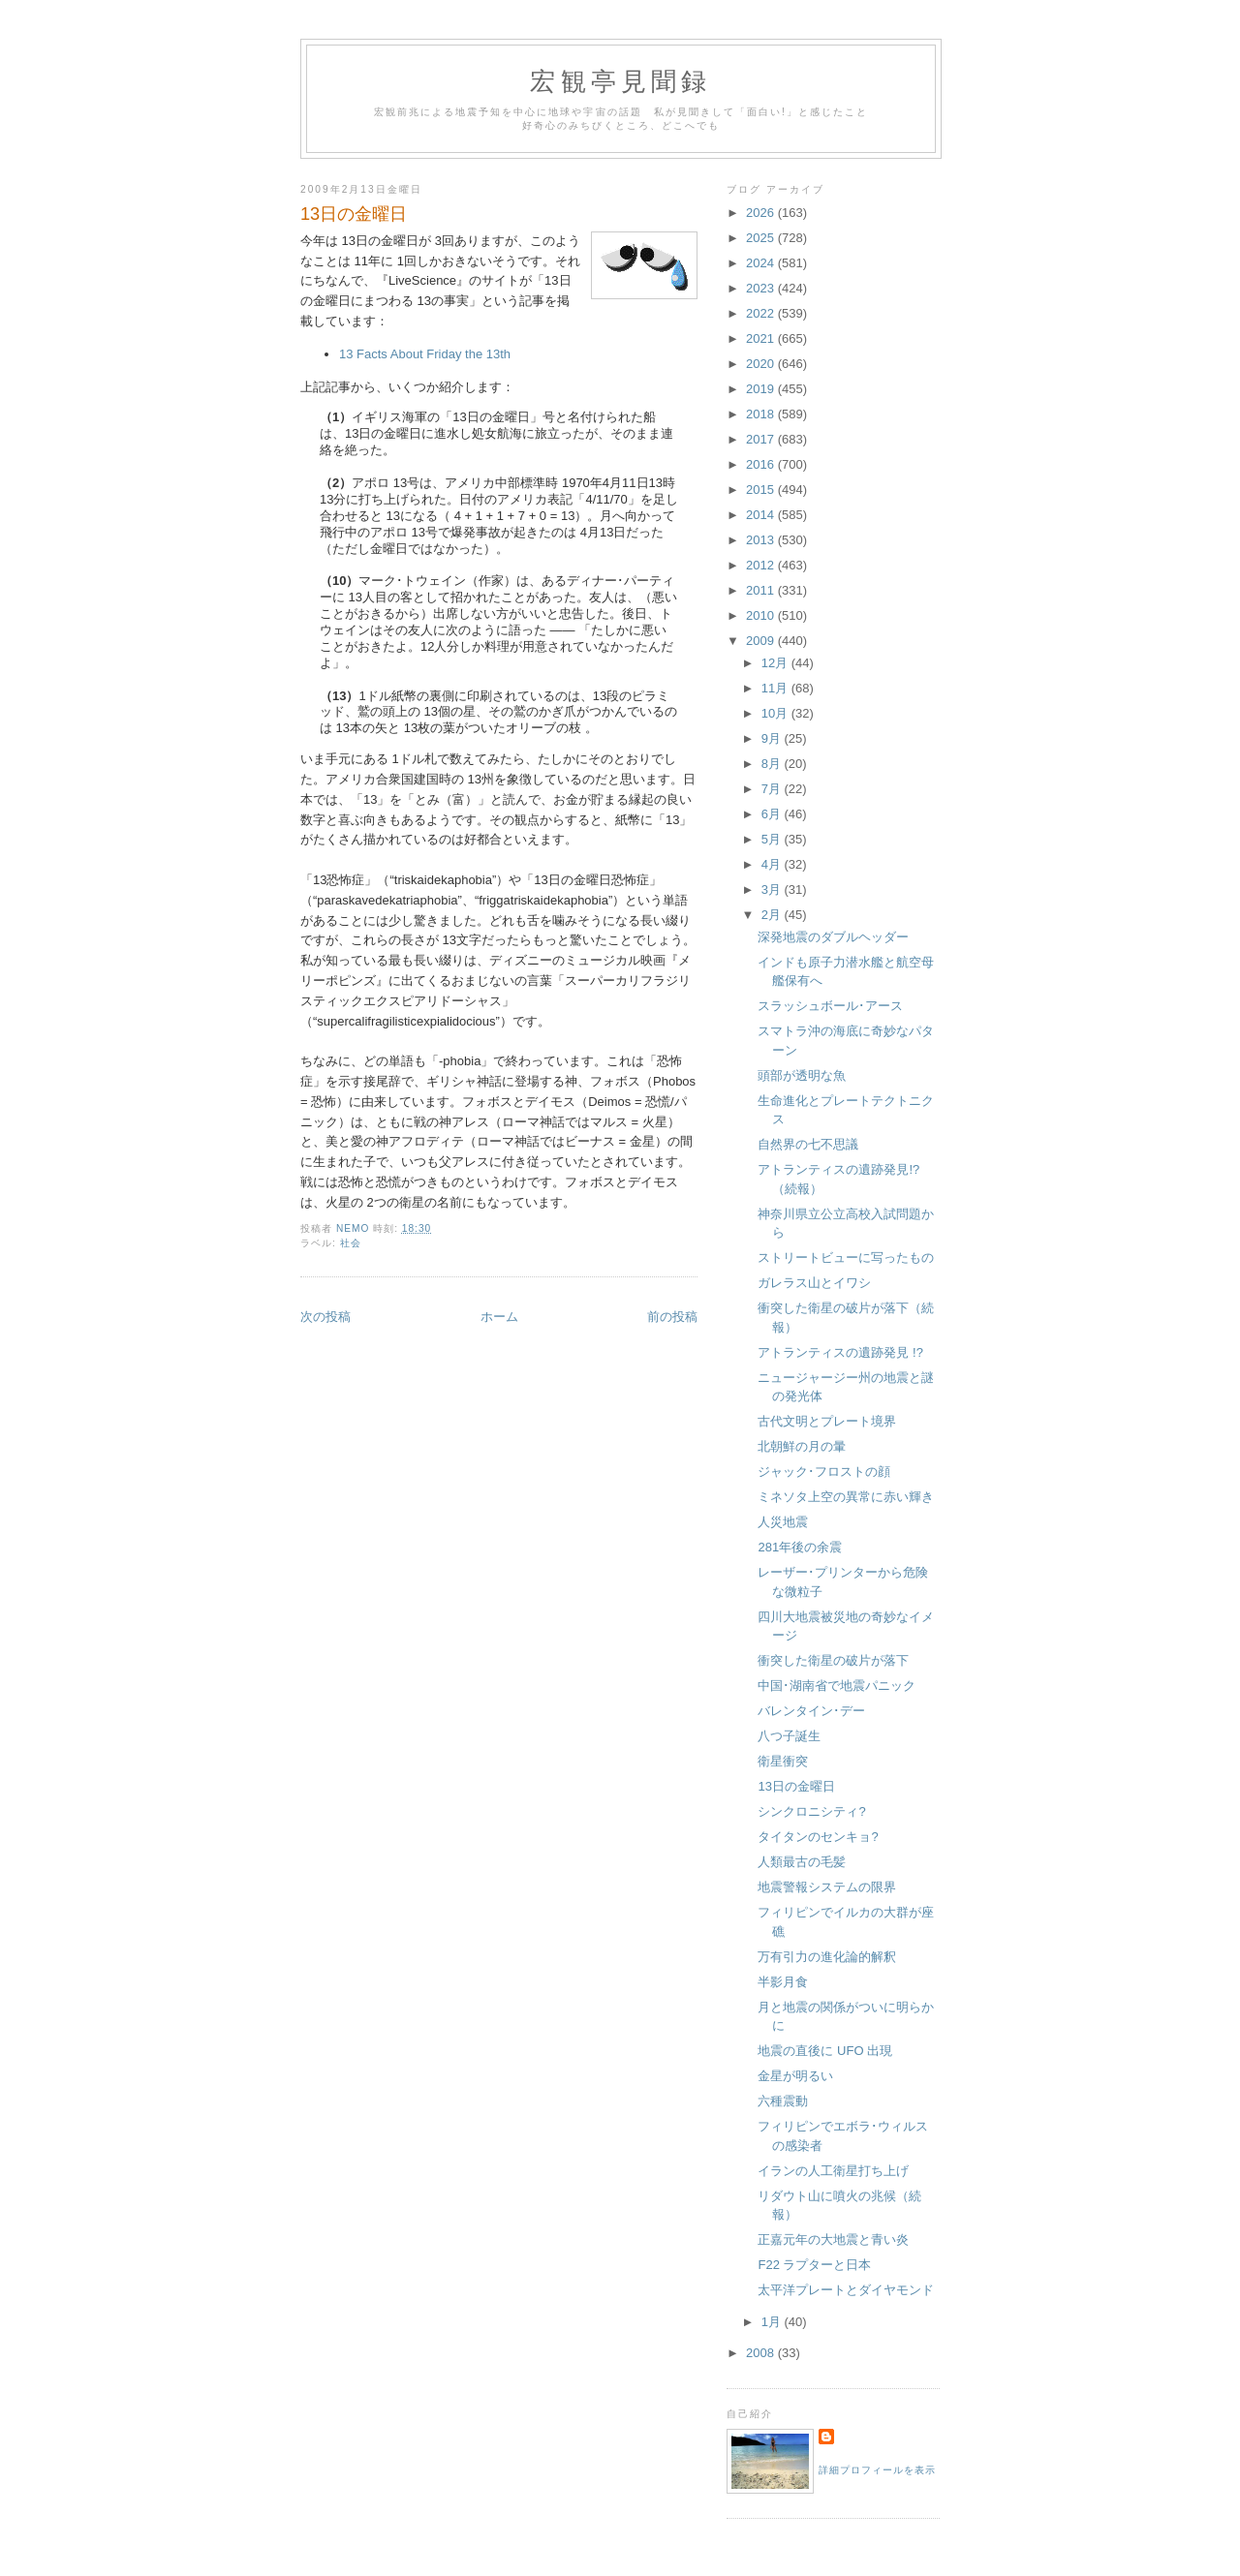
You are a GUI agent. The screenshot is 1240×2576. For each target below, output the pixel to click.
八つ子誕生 (789, 1736)
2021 (762, 338)
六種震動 (783, 2101)
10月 (776, 713)
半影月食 (783, 1982)
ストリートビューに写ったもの (846, 1257)
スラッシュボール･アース (830, 1005)
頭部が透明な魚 (802, 1075)
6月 (773, 814)
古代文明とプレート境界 (827, 1421)
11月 (776, 688)
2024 (762, 263)
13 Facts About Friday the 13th (425, 354)
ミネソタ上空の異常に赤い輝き (846, 1496)
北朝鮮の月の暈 (802, 1446)
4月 (773, 864)
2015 (762, 489)
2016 (762, 464)
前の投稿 (672, 1316)
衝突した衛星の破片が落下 (833, 1660)
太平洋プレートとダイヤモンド (846, 2290)
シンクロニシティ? (811, 1811)
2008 (762, 2353)
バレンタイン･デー (811, 1710)
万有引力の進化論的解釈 (827, 1956)
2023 (762, 288)
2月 (773, 914)
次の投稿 (325, 1316)
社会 (350, 1243)
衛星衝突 (783, 1761)
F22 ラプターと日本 (814, 2264)
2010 (762, 615)
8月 (773, 763)
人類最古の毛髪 (802, 1862)
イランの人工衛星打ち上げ (833, 2170)
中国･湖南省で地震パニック (836, 1685)
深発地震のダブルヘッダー (833, 937)
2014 (762, 514)
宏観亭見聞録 (620, 82)
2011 (762, 590)
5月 (773, 839)
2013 (762, 540)
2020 (762, 363)
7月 (773, 789)
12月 (776, 663)
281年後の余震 (800, 1547)
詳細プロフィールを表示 (877, 2470)
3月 (773, 889)
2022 (762, 313)
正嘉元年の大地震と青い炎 (833, 2239)
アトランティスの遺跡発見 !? (840, 1352)
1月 (773, 2322)
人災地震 (783, 1522)
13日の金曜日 (796, 1786)
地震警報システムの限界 (827, 1887)
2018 (762, 414)
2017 (762, 439)
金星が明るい (795, 2076)
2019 (762, 389)
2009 (762, 640)
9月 (773, 738)
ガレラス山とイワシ (814, 1282)
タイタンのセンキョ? (818, 1836)
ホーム (499, 1316)
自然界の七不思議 (808, 1144)
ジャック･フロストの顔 (824, 1471)
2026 (762, 212)
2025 (762, 237)
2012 (762, 565)
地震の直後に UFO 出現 (825, 2050)
